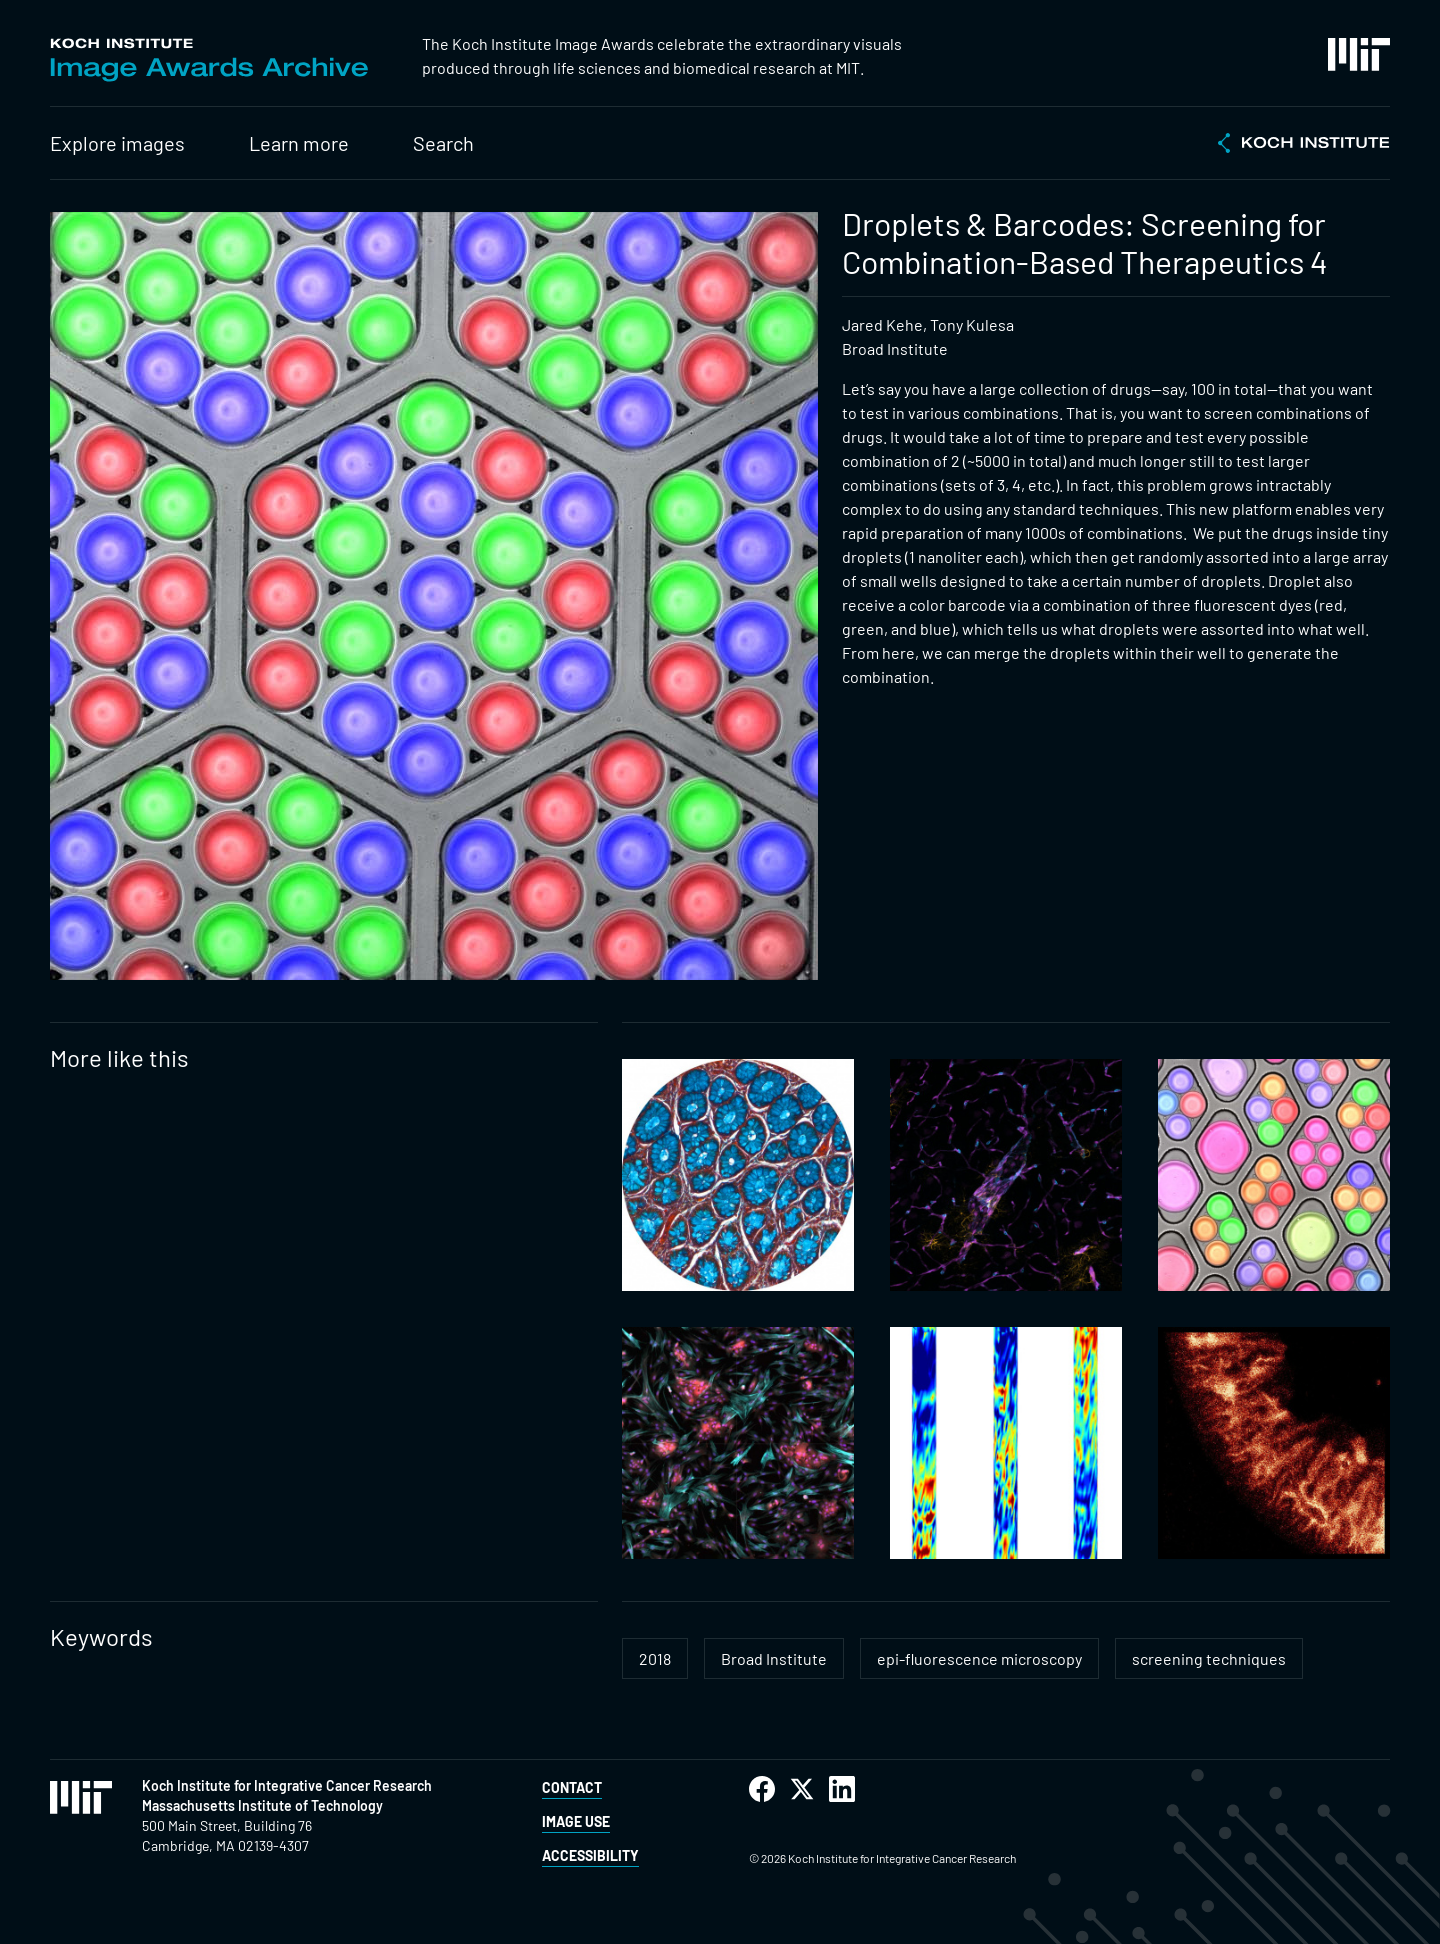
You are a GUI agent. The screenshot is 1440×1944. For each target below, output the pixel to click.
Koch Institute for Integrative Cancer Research (287, 1785)
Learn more (299, 143)
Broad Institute (774, 1658)
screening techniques (1209, 1658)
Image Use (576, 1821)
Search (443, 143)
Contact (572, 1787)
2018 (655, 1658)
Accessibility (590, 1855)
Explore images (117, 143)
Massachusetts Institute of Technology (262, 1805)
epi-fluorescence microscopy (979, 1658)
